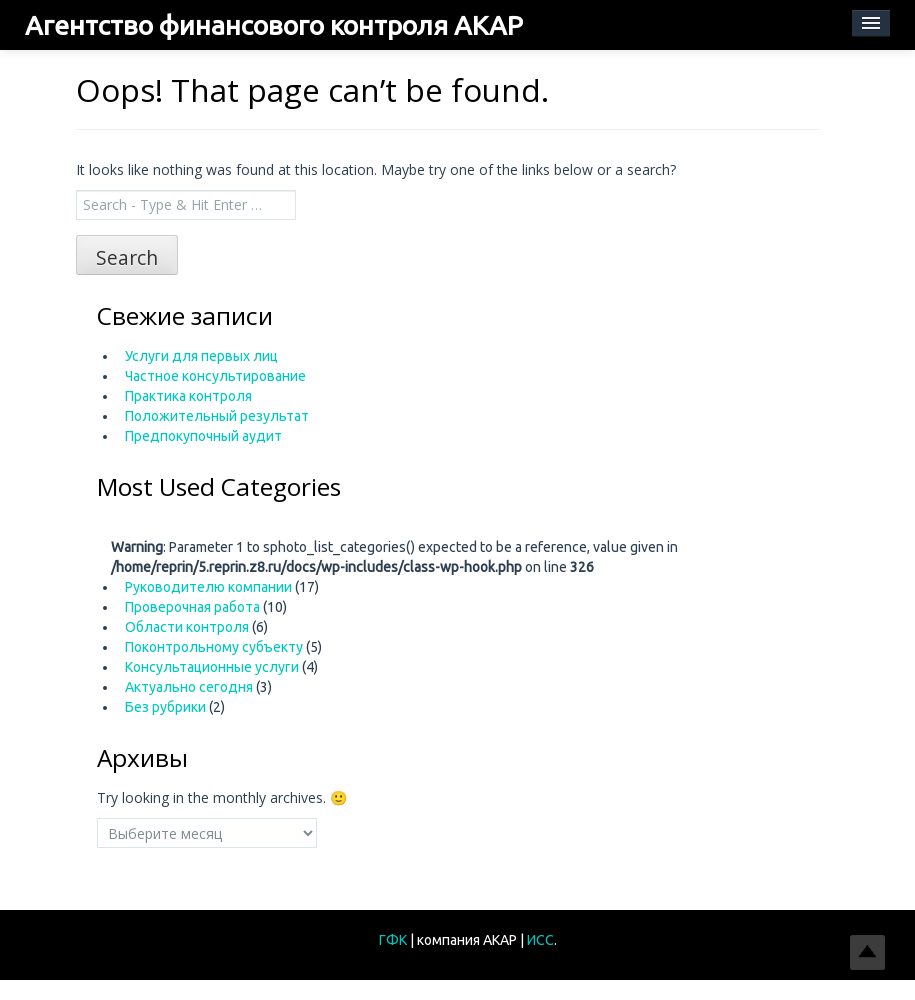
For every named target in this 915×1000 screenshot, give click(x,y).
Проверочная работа (192, 607)
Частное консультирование (215, 376)
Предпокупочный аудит (203, 436)
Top (867, 952)
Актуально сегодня (189, 687)
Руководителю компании (208, 587)
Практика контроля (188, 396)
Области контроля (187, 627)
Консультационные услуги (212, 667)
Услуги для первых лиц (201, 356)
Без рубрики (165, 707)
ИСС (540, 940)
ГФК (394, 940)
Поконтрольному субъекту (214, 647)
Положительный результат (217, 416)
